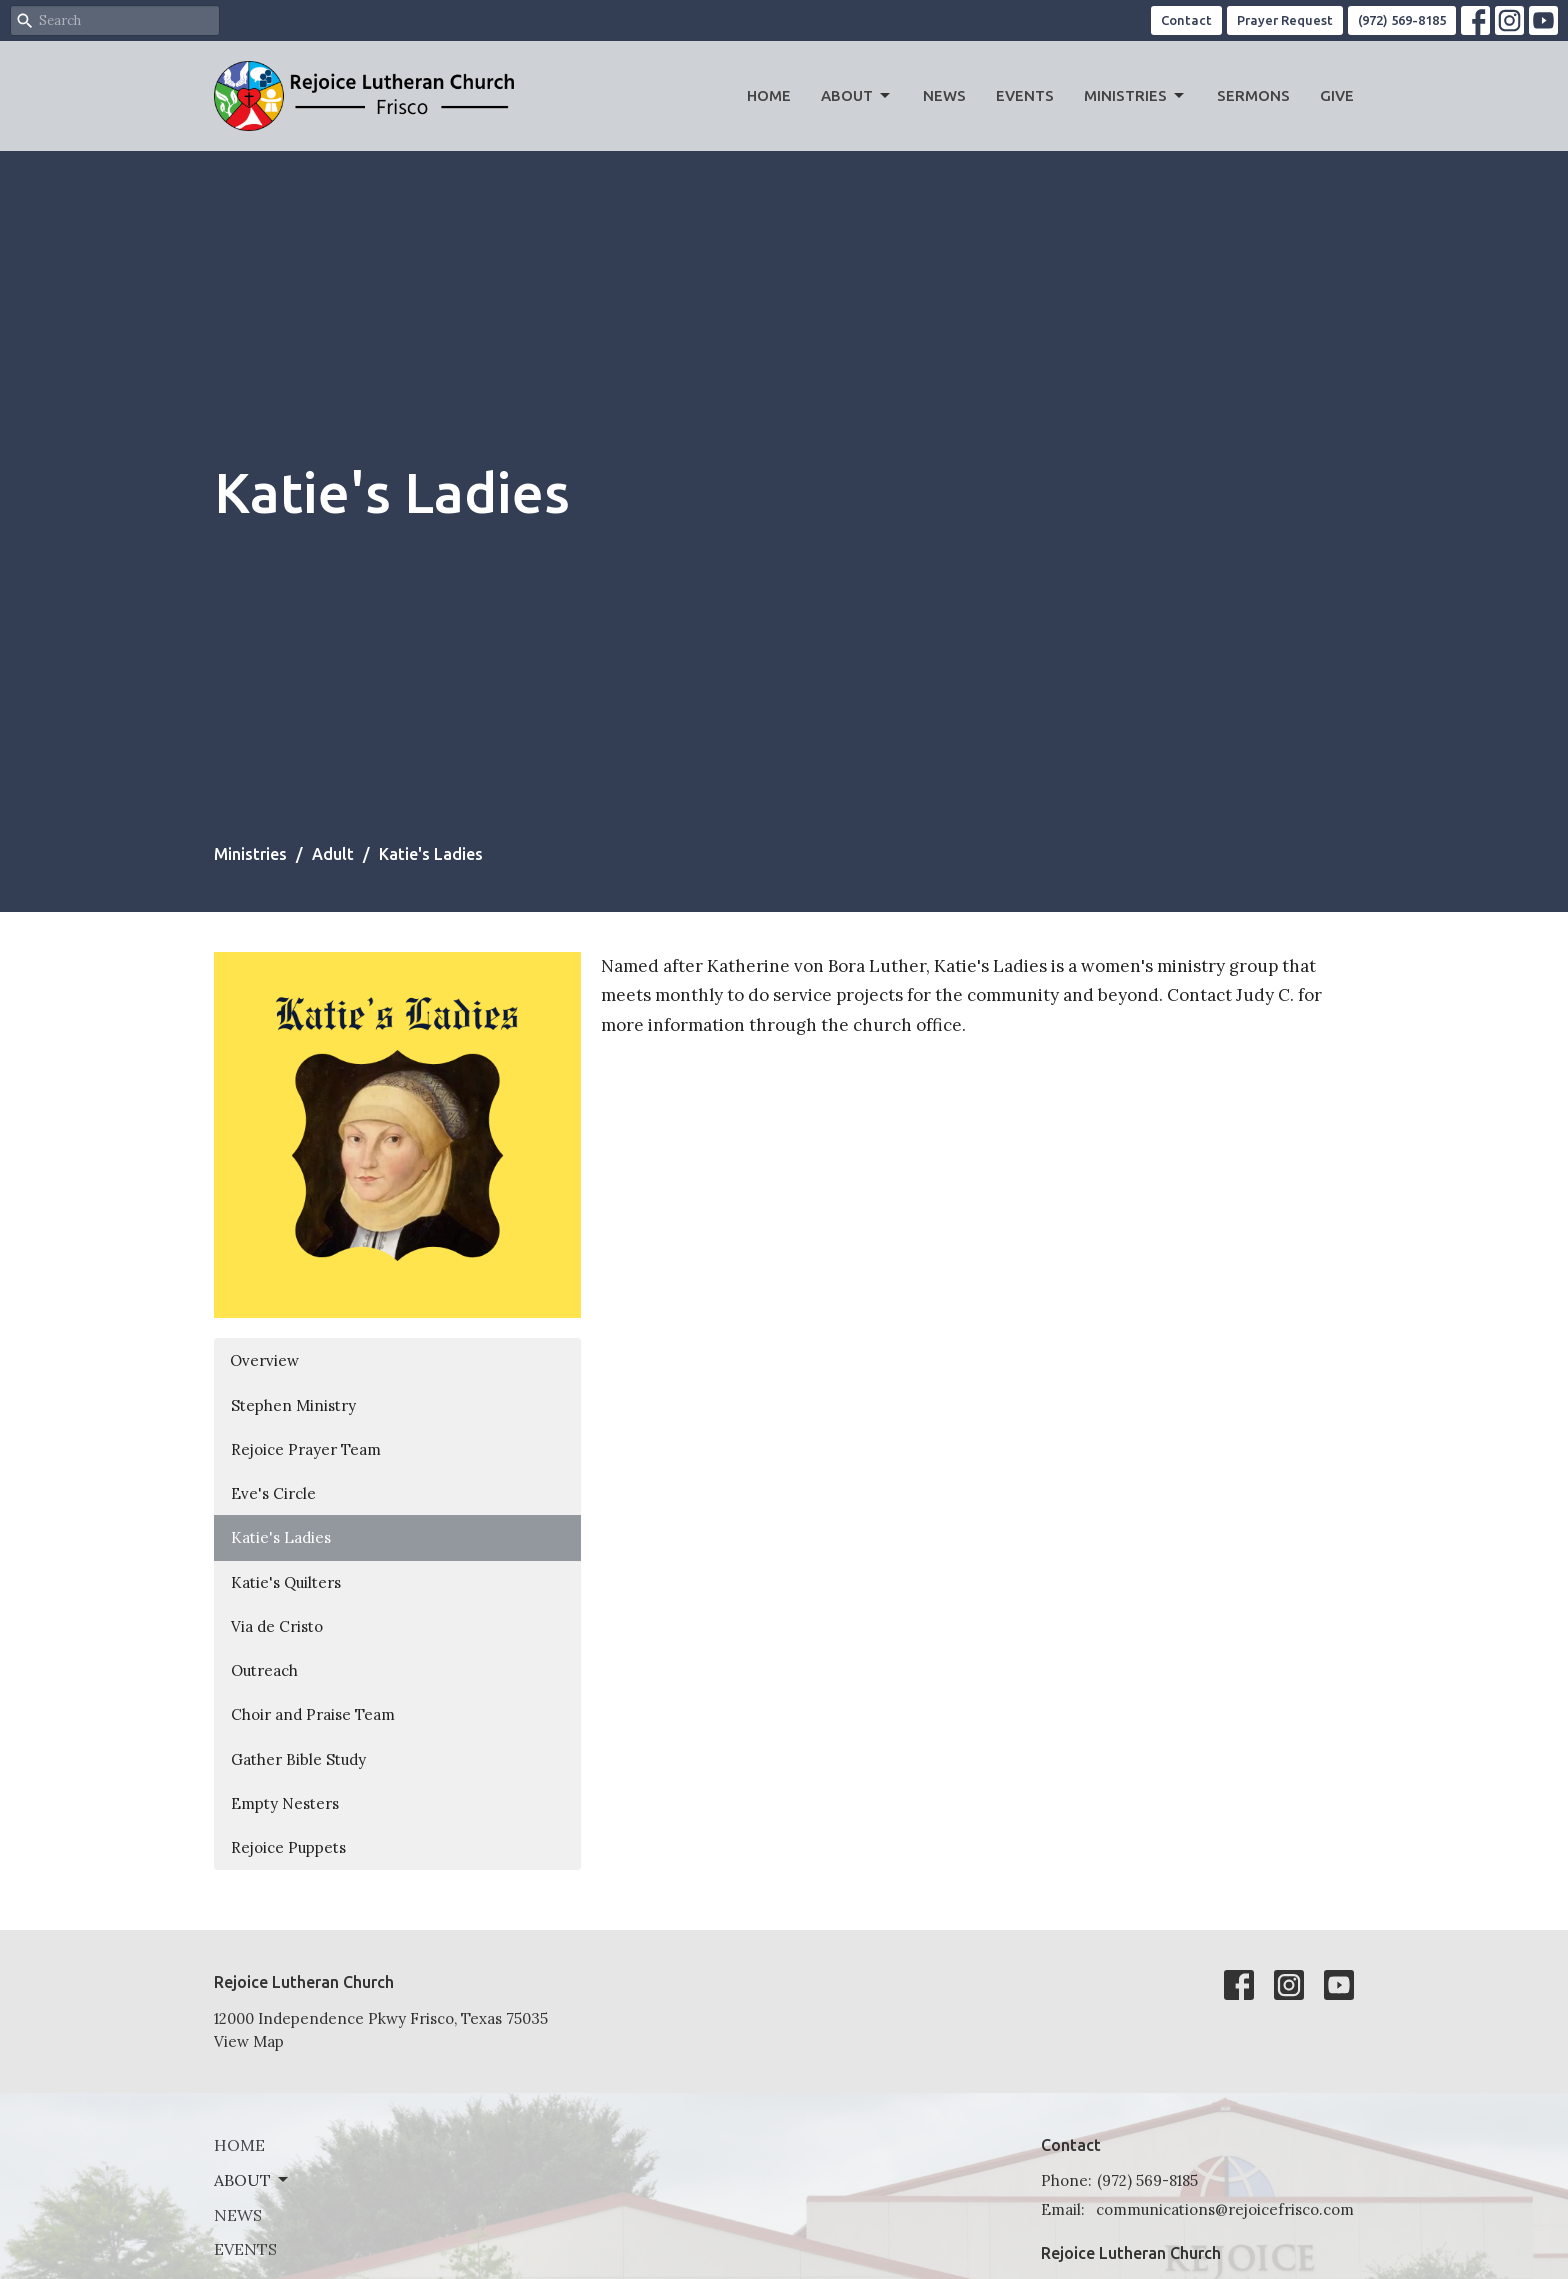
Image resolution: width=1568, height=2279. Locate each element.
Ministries (1135, 96)
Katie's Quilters (286, 1582)
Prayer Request (1285, 20)
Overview (264, 1360)
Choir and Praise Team (313, 1714)
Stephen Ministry (293, 1405)
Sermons (1253, 95)
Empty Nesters (285, 1803)
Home (769, 95)
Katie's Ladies (281, 1537)
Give (1337, 95)
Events (1025, 95)
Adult (333, 854)
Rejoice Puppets (288, 1847)
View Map (249, 2041)
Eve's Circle (273, 1493)
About (857, 96)
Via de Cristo (277, 1626)
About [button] (252, 2180)
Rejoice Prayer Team (306, 1449)
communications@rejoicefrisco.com (1225, 2209)
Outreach (264, 1670)
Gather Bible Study (298, 1759)
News (944, 95)
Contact (1186, 20)
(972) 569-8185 (1402, 20)
